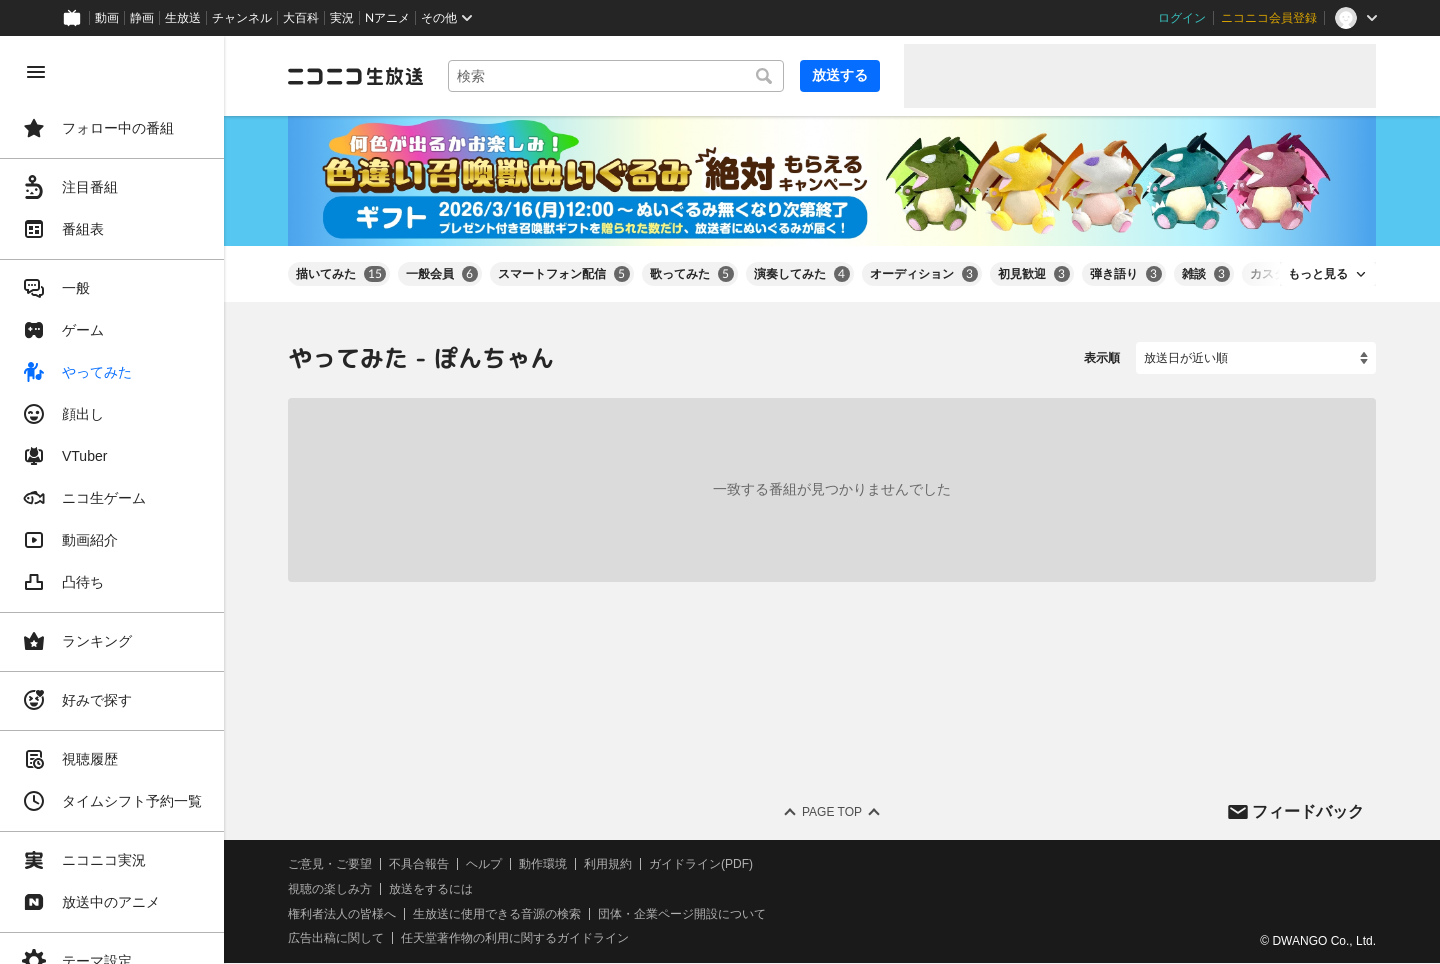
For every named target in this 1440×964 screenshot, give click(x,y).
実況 (342, 18)
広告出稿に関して (336, 939)
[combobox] (616, 76)
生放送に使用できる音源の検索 (497, 914)
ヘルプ (484, 864)
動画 (107, 18)
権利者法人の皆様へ (342, 914)
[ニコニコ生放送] (356, 76)
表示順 (1102, 358)
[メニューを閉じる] (36, 72)
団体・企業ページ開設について (682, 914)
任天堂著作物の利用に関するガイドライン (515, 939)
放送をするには (431, 889)
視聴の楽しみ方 (330, 889)
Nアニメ (387, 18)
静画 (142, 18)
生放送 (183, 18)
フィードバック (1308, 811)
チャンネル (242, 18)
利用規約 (608, 864)
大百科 (301, 18)
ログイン (1182, 18)
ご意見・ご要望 (330, 864)
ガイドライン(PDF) (701, 864)
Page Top (832, 812)
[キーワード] (616, 76)
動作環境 (543, 864)
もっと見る (1318, 274)
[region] (112, 500)
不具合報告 (419, 864)
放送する (840, 75)
